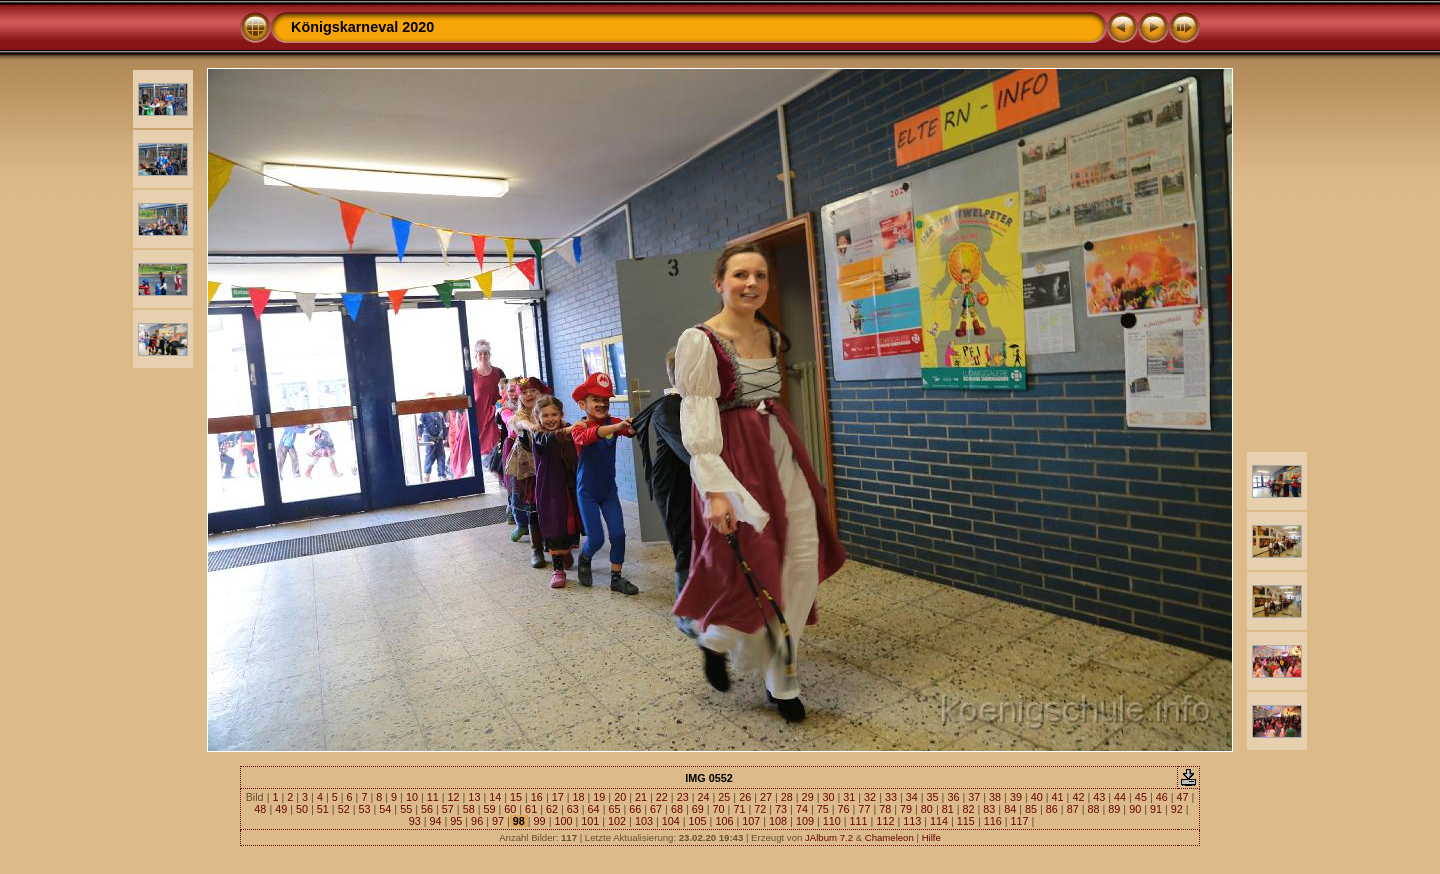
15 (516, 797)
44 (1120, 797)
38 (995, 797)
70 (719, 809)
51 (323, 809)
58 (469, 809)
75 (823, 809)
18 (579, 797)
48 (260, 809)
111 (859, 821)
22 (662, 797)
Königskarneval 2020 (362, 27)
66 (635, 809)
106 (724, 821)
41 (1058, 797)
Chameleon (889, 837)
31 (849, 797)
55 (406, 809)
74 (802, 809)
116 (993, 821)
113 (912, 821)
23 (683, 797)
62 (552, 809)
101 (590, 821)
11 (433, 797)
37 (974, 797)
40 (1037, 797)
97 (498, 821)
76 (844, 809)
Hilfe (931, 837)
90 (1135, 809)
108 (778, 821)
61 (531, 809)
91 (1156, 809)
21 (641, 797)
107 (751, 821)
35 (933, 797)
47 (1183, 797)
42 (1078, 797)
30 (828, 797)
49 (281, 809)
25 (724, 797)
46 (1162, 797)
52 (344, 809)
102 (617, 821)
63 (573, 809)
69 (698, 809)
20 (620, 797)
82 (969, 809)
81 (948, 809)
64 (594, 809)
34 (912, 797)
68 (677, 809)
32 (870, 797)
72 (760, 809)
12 (454, 797)
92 (1177, 809)
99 (540, 821)
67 (656, 809)
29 (808, 797)
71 (739, 809)
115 (966, 821)
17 (558, 797)
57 (448, 809)
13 (474, 797)
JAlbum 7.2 (829, 837)
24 (703, 797)
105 (698, 821)
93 (415, 821)
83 (989, 809)
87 (1073, 809)
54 (385, 809)
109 (805, 821)
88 (1093, 809)
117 (1020, 821)
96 (477, 821)
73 (781, 809)
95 (456, 821)
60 (510, 809)
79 (906, 809)
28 (787, 797)
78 (885, 809)
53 (365, 809)
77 (864, 809)
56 (427, 809)
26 (745, 797)
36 (953, 797)
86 (1052, 809)
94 (435, 821)
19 (599, 797)
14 (495, 797)
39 (1016, 797)
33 (891, 797)
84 (1010, 809)
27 (766, 797)
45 (1141, 797)
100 (563, 821)
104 (671, 821)
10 (412, 797)
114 (939, 821)
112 (885, 821)
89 (1114, 809)
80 (927, 809)
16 (537, 797)
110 (832, 821)
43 (1099, 797)
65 (614, 809)
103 (644, 821)
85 (1031, 809)
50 (302, 809)
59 (489, 809)
